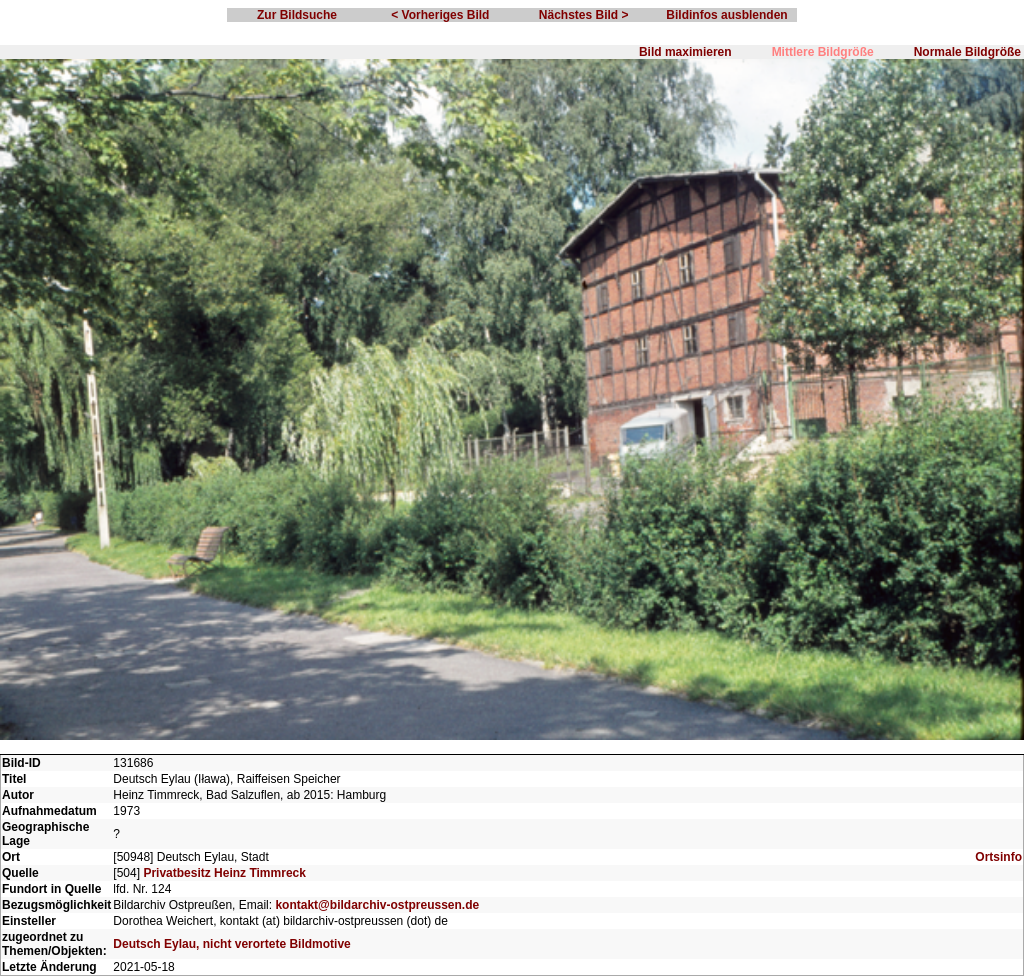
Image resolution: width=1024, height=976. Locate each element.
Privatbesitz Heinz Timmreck (224, 873)
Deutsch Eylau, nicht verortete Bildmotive (231, 944)
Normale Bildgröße (967, 52)
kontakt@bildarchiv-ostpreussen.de (377, 905)
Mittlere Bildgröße (823, 52)
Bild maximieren (685, 52)
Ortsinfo (998, 857)
